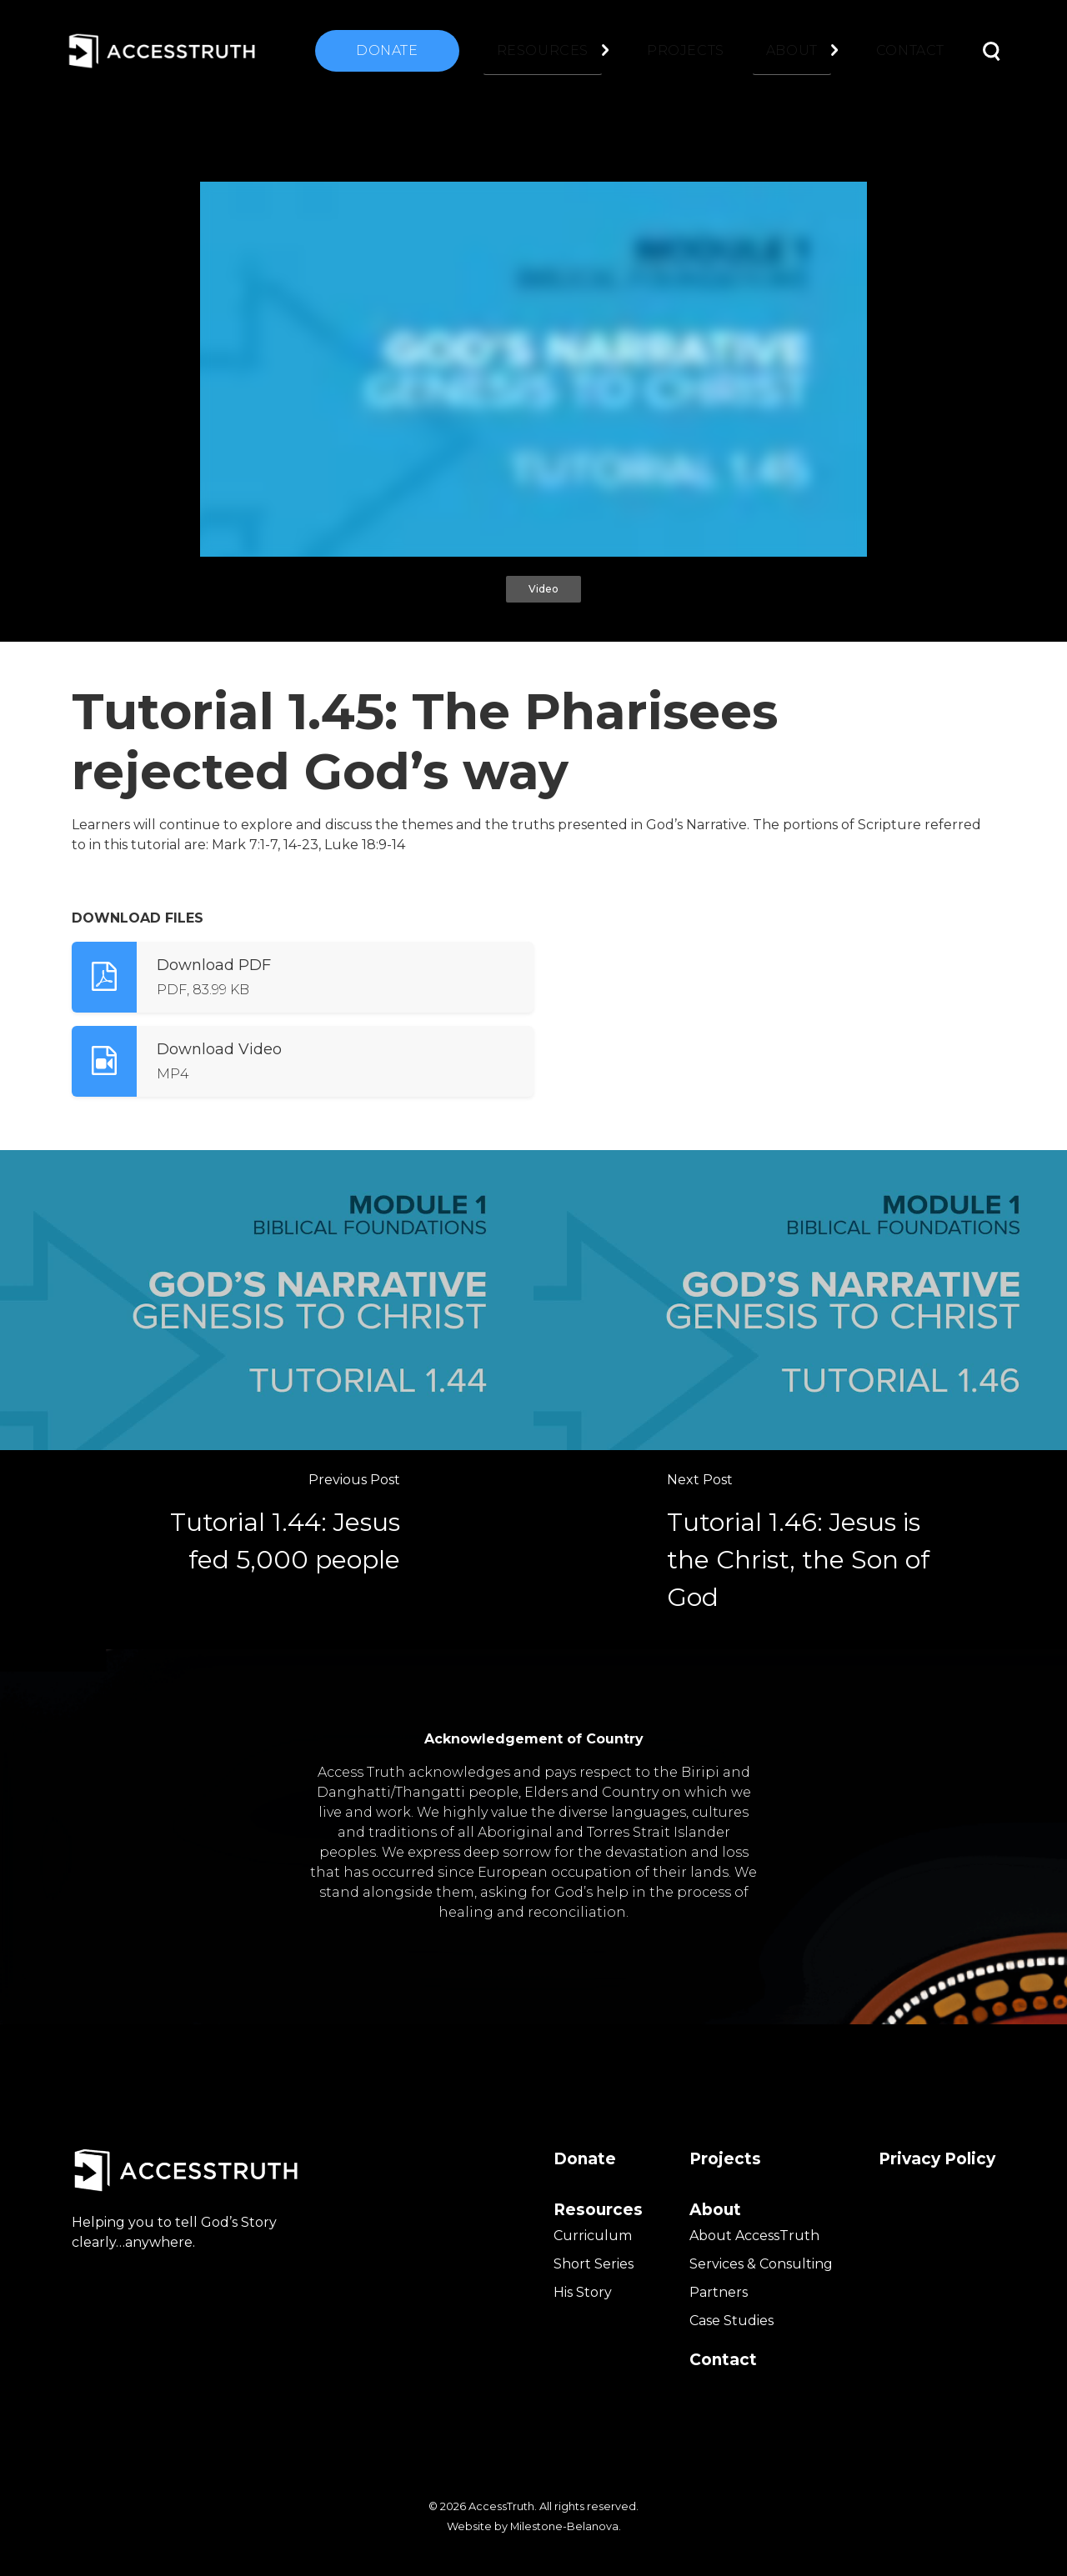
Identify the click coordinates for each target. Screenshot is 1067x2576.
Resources (543, 50)
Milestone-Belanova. (565, 2526)
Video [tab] (543, 589)
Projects (685, 50)
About (792, 50)
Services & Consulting (761, 2264)
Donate (387, 50)
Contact (910, 50)
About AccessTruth (754, 2235)
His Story (583, 2292)
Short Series (594, 2264)
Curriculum (593, 2235)
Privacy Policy (937, 2158)
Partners (718, 2292)
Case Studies (731, 2320)
